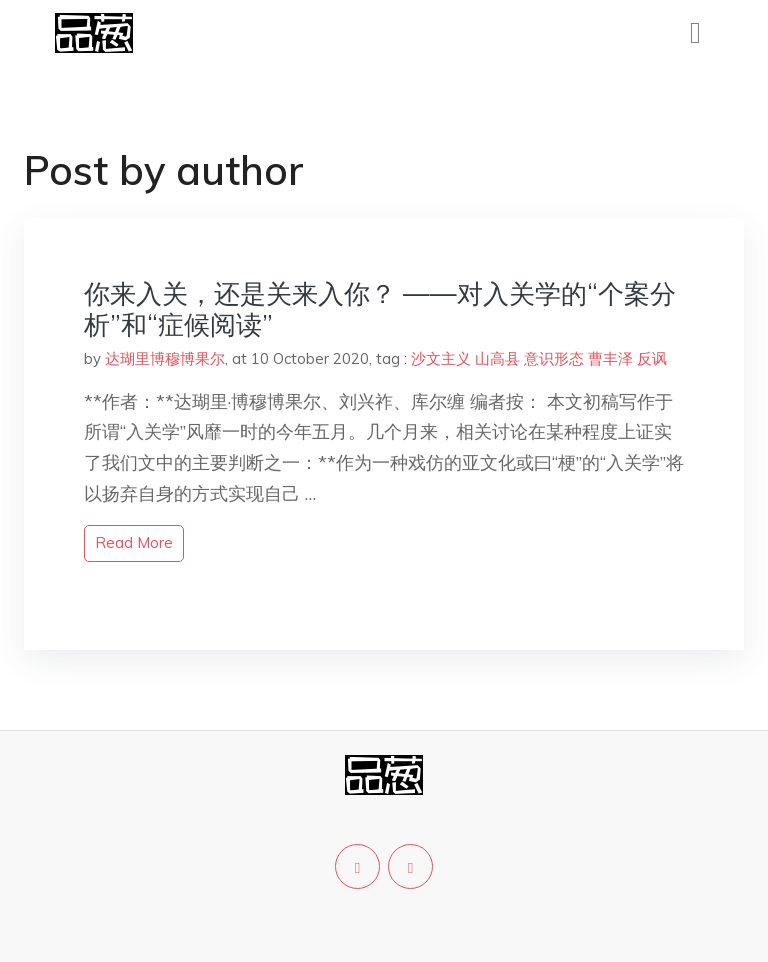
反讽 (652, 358)
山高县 (497, 358)
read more (134, 542)
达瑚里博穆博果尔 (165, 358)
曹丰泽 (610, 358)
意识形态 (554, 358)
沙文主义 (441, 358)
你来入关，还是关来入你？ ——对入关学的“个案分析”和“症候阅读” (380, 309)
